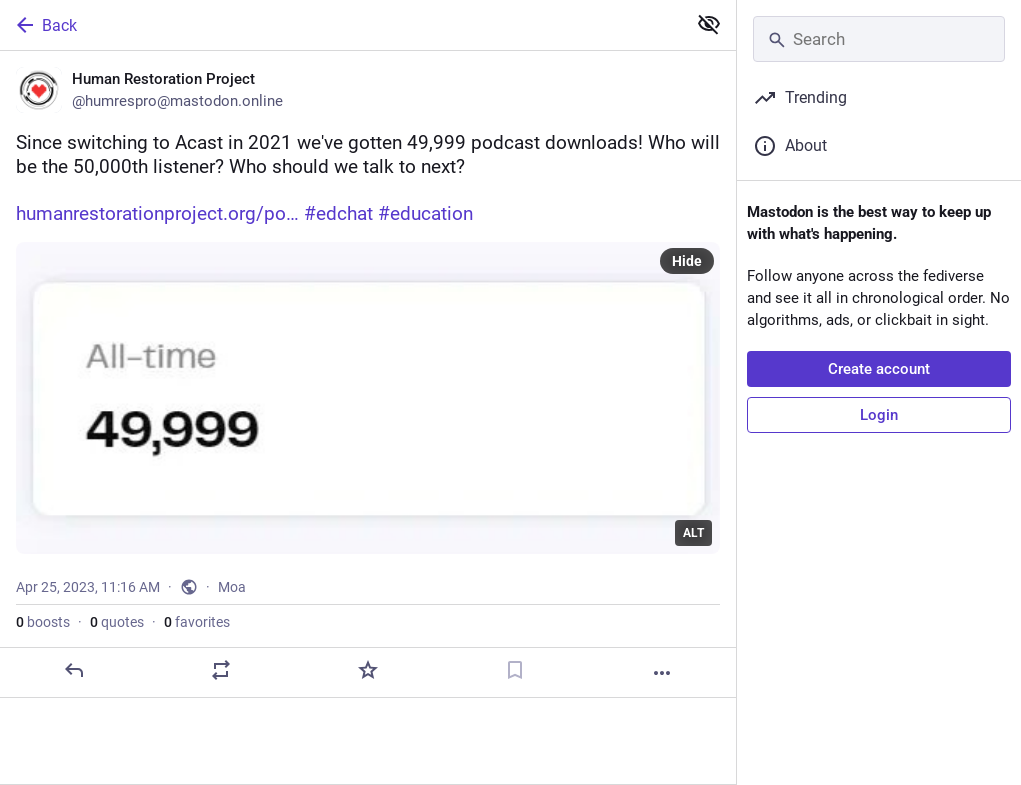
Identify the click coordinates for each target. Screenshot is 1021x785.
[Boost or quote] (221, 670)
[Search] (879, 39)
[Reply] (74, 670)
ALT (693, 533)
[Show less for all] (709, 24)
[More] (662, 673)
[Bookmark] (515, 670)
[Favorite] (368, 670)
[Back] (341, 25)
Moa (232, 587)
